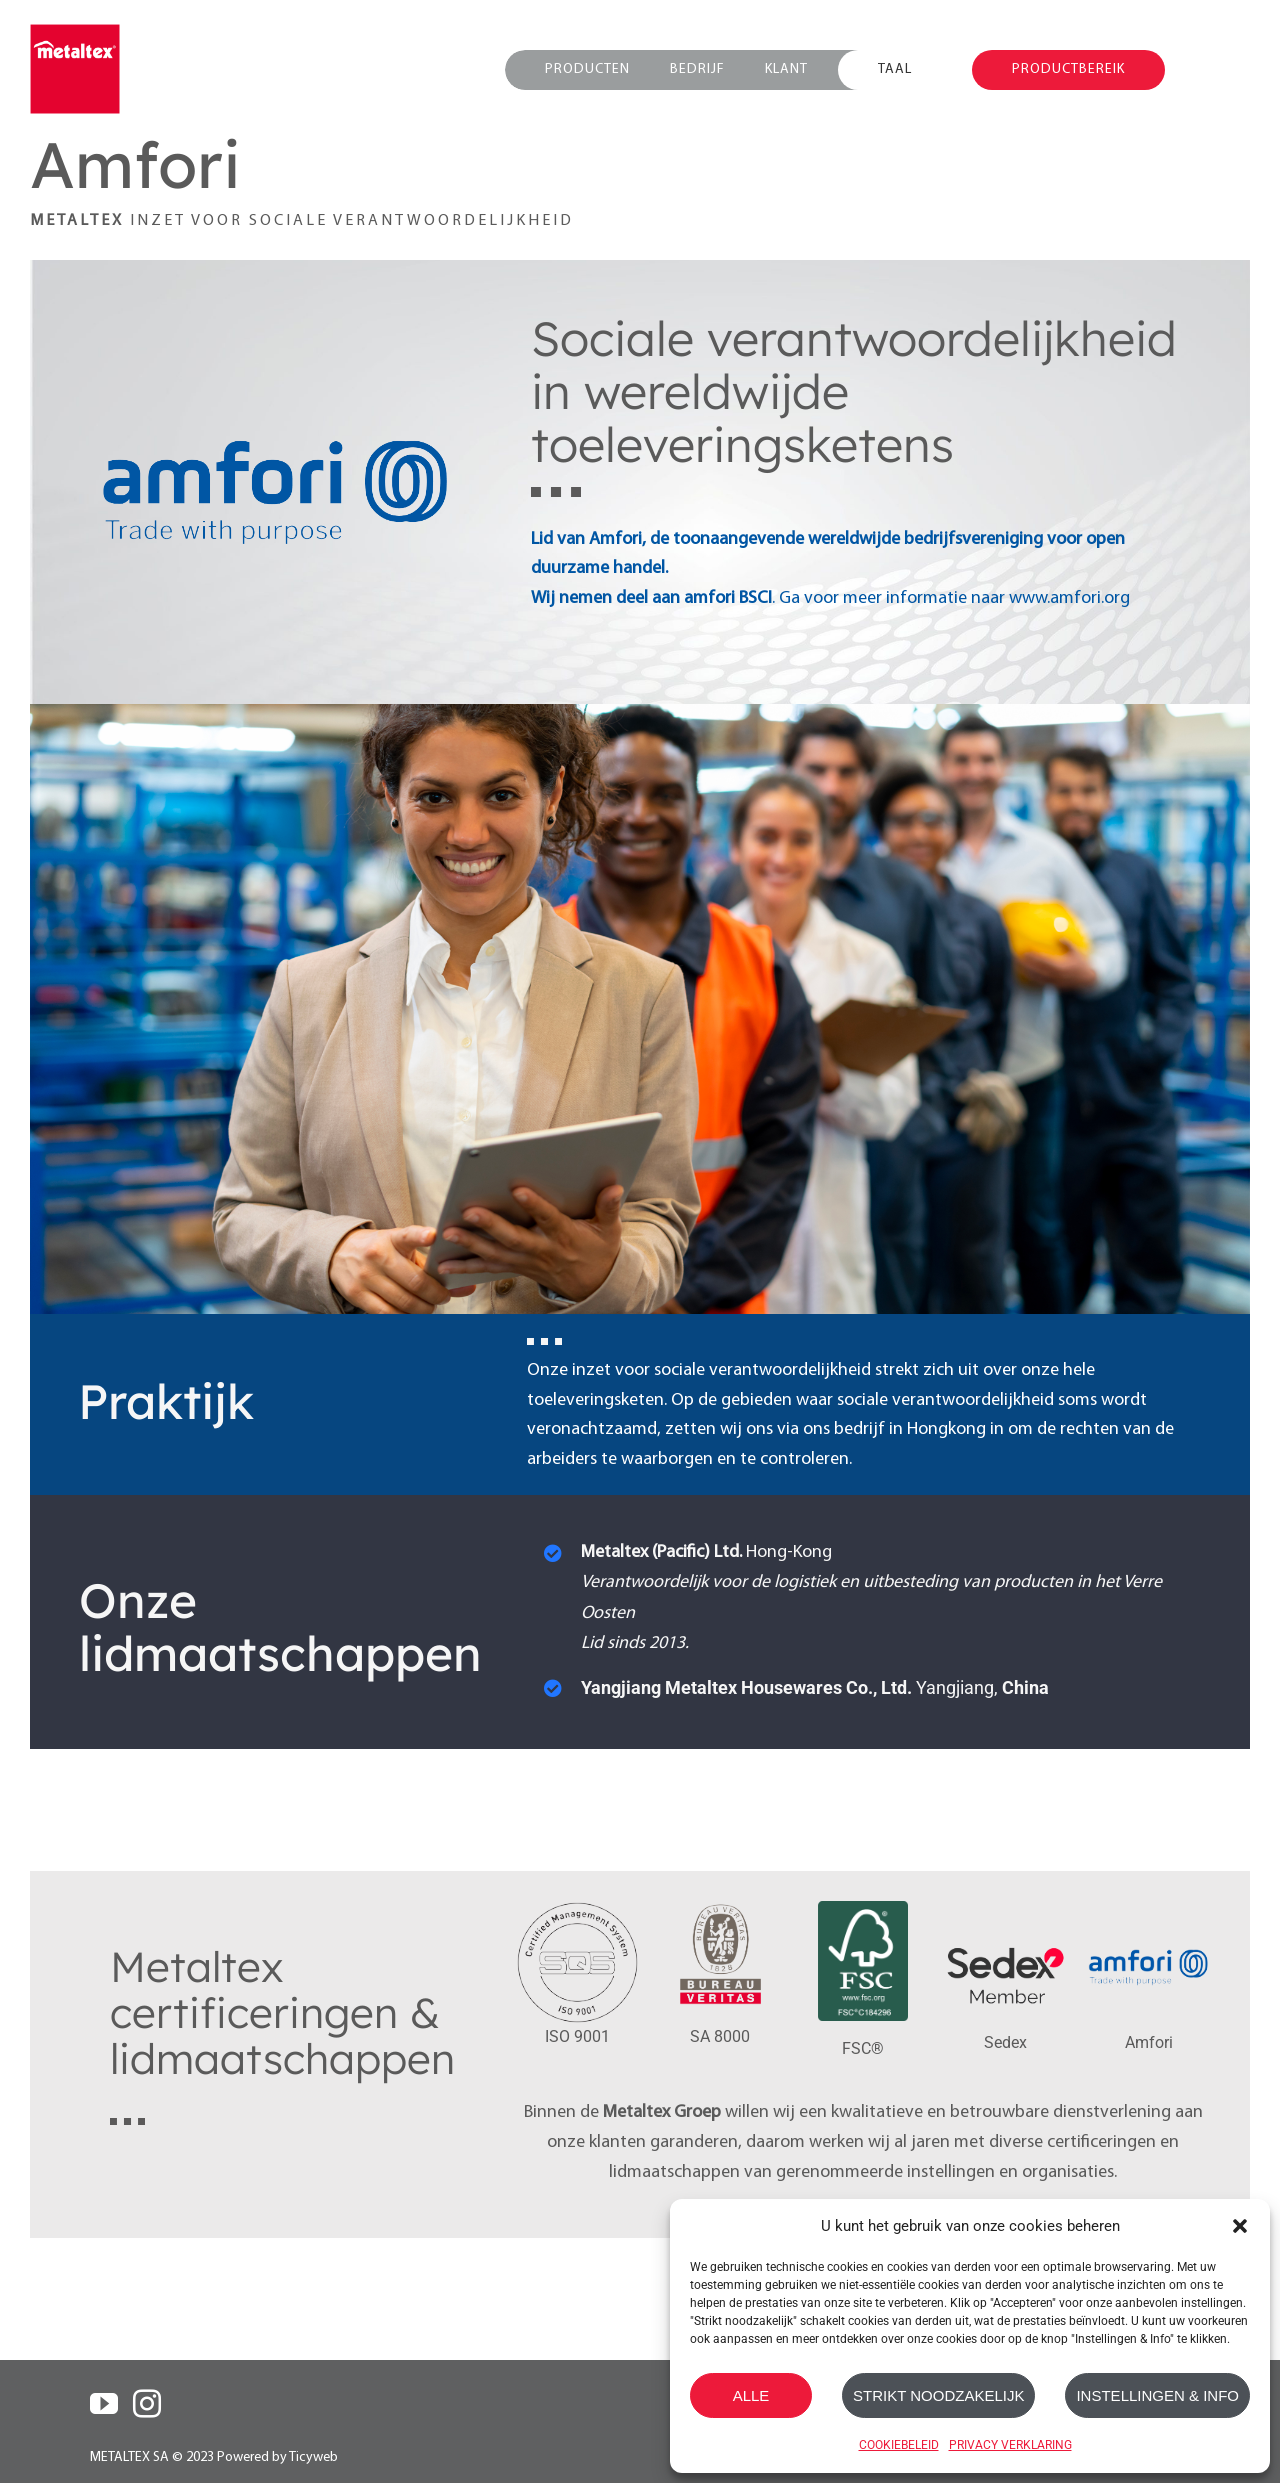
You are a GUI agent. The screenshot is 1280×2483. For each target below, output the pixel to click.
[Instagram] (147, 2404)
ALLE (751, 2395)
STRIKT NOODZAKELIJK (938, 2395)
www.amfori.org (1069, 598)
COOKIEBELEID (899, 2445)
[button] (1240, 2226)
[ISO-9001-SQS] (577, 1909)
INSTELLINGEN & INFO (1157, 2395)
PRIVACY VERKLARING (1010, 2445)
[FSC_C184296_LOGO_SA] (863, 1909)
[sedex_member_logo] (1005, 1916)
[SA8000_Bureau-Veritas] (720, 1909)
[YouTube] (104, 2404)
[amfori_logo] (1148, 1916)
